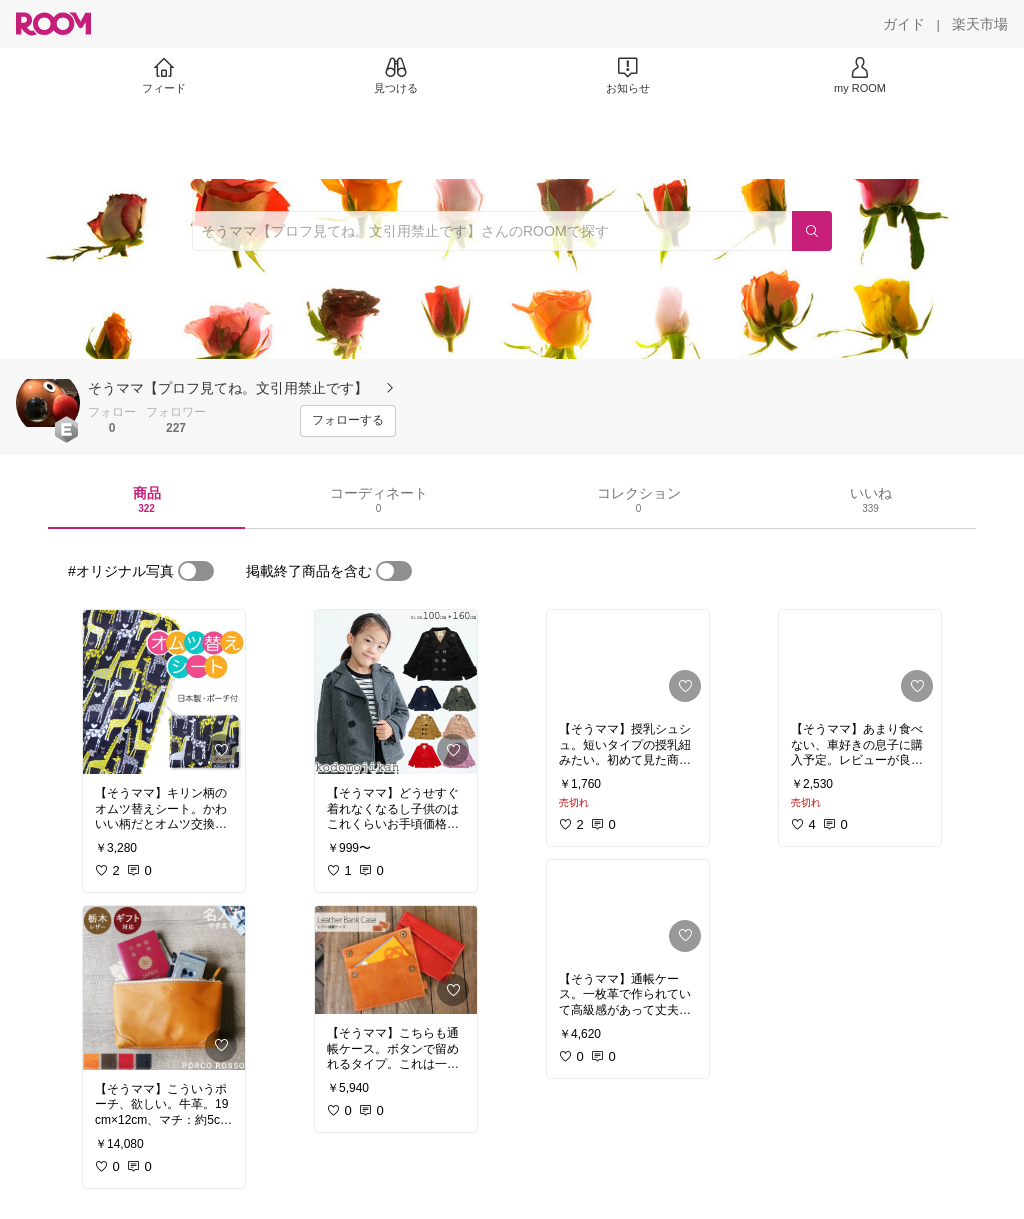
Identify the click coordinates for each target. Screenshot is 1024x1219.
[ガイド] (904, 24)
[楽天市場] (980, 24)
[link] (164, 692)
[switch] (196, 571)
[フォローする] (348, 421)
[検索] (812, 231)
